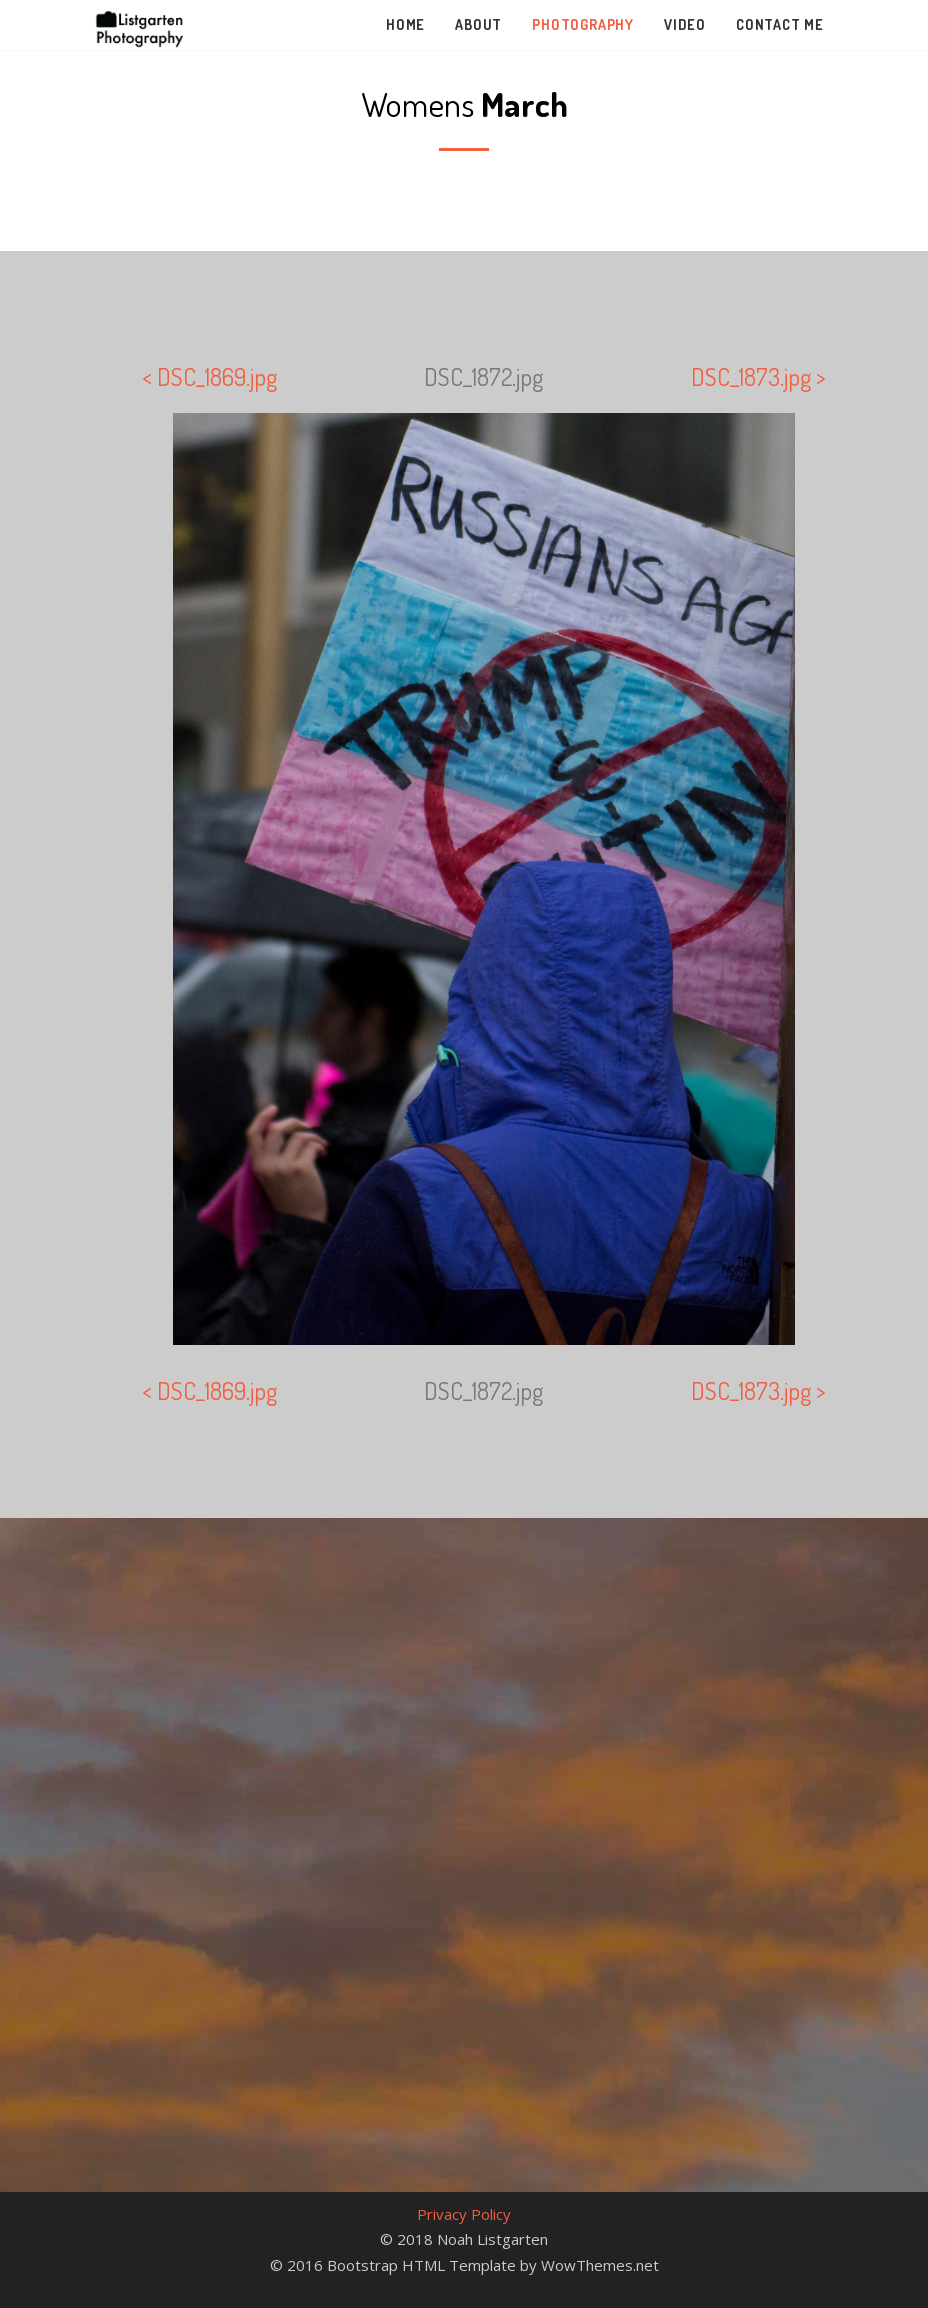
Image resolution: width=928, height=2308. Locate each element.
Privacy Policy (464, 2214)
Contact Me (780, 24)
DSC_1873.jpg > (758, 376)
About (478, 24)
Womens (464, 103)
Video (685, 24)
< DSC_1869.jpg (209, 376)
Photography (583, 24)
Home (405, 24)
